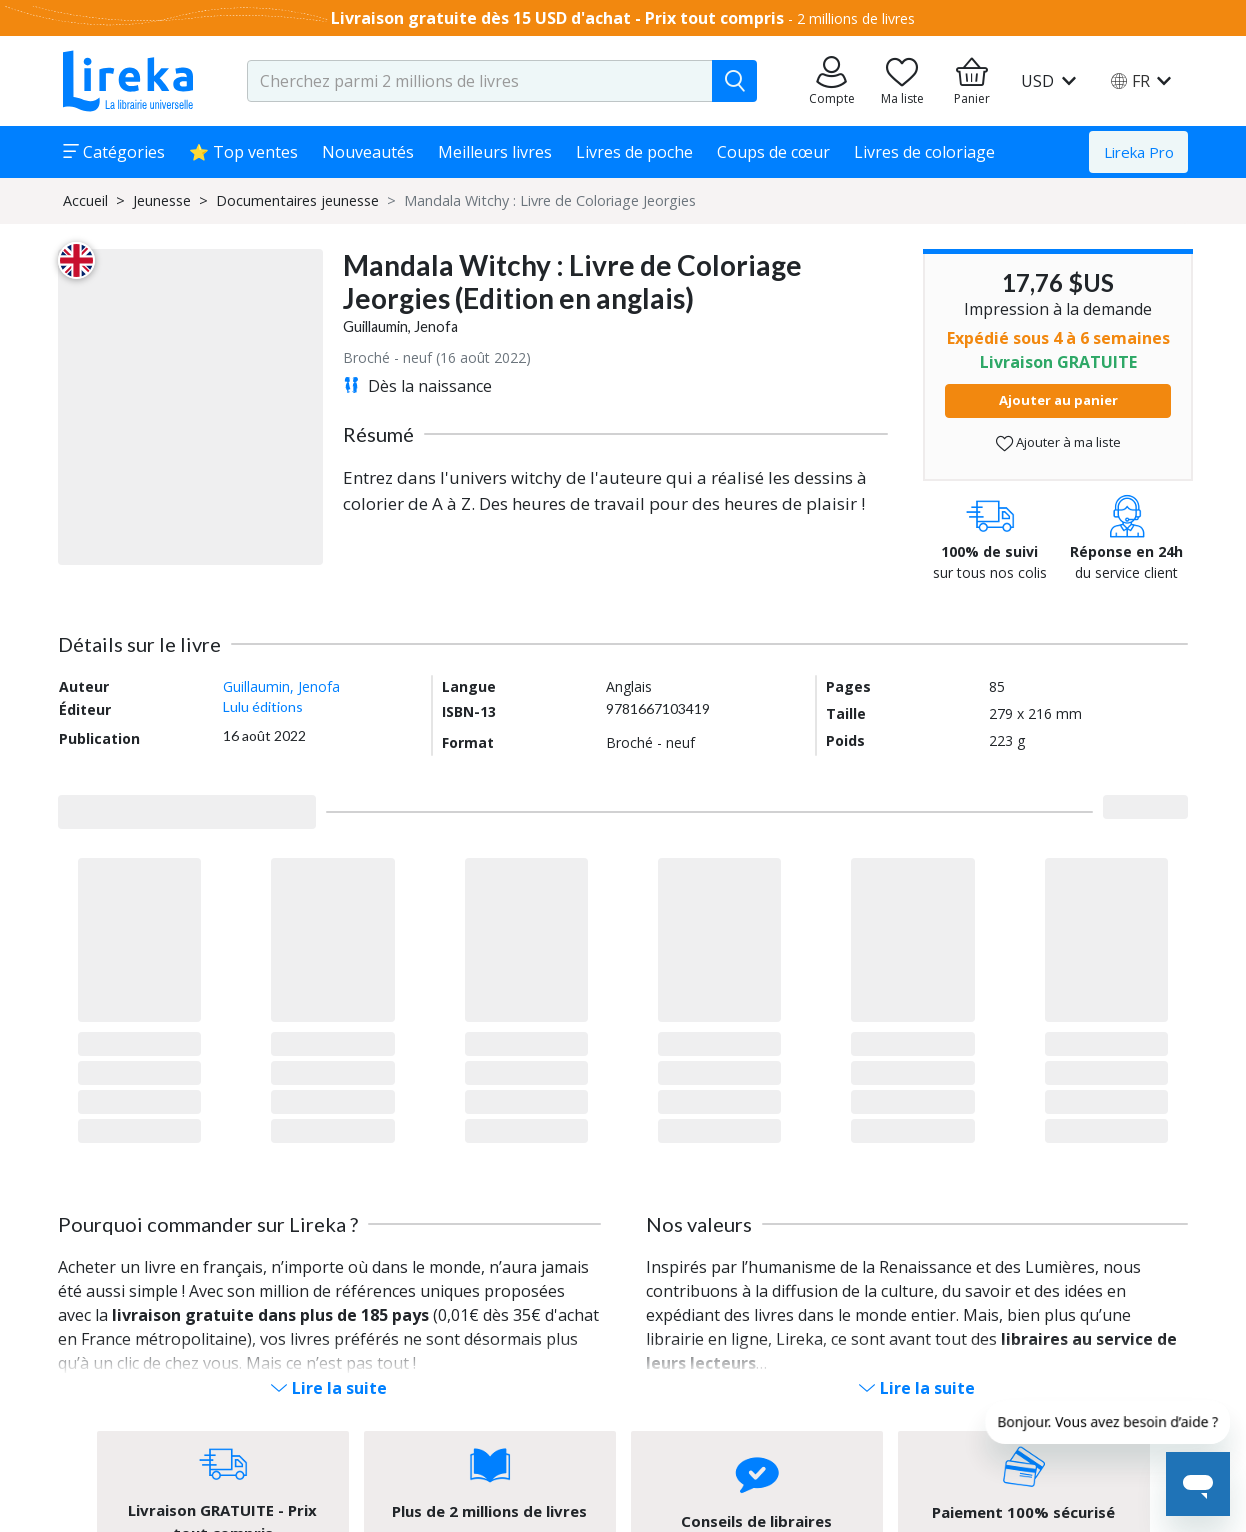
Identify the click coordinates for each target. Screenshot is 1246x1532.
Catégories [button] (114, 152)
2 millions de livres (856, 18)
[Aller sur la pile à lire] (902, 81)
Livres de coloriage (924, 152)
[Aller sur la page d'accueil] (128, 81)
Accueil (85, 200)
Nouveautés (368, 152)
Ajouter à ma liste (1058, 442)
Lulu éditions (263, 706)
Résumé (378, 434)
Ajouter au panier (1058, 400)
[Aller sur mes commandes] (832, 81)
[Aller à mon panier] (972, 81)
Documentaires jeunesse (297, 200)
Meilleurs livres (495, 152)
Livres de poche (634, 152)
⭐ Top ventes (243, 152)
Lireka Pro (1139, 152)
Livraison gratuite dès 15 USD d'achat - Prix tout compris (557, 18)
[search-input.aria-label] (480, 81)
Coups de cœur (773, 152)
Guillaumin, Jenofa (400, 326)
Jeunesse (162, 200)
